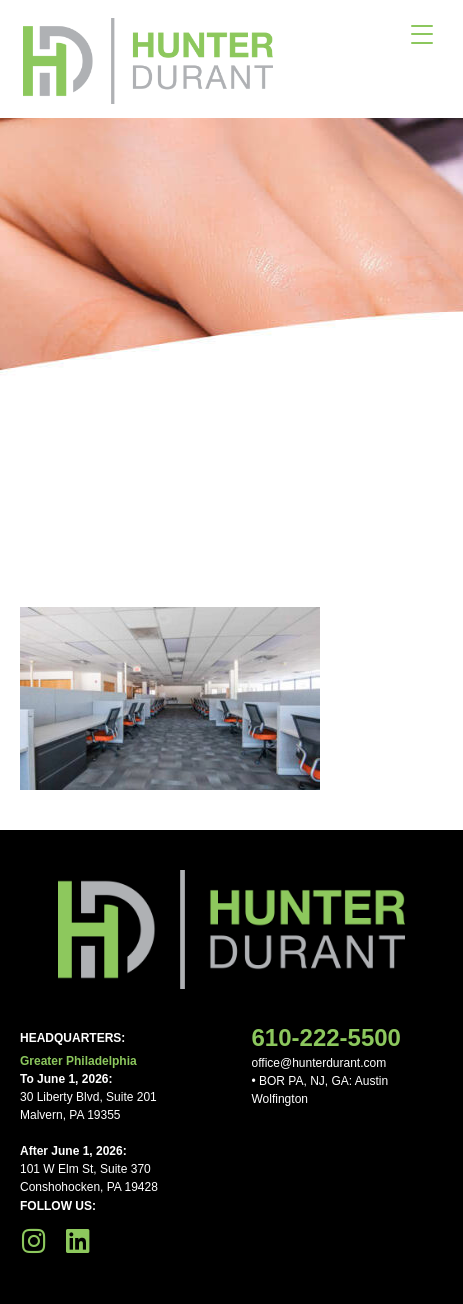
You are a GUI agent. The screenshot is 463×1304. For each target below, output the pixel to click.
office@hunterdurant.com (319, 1063)
